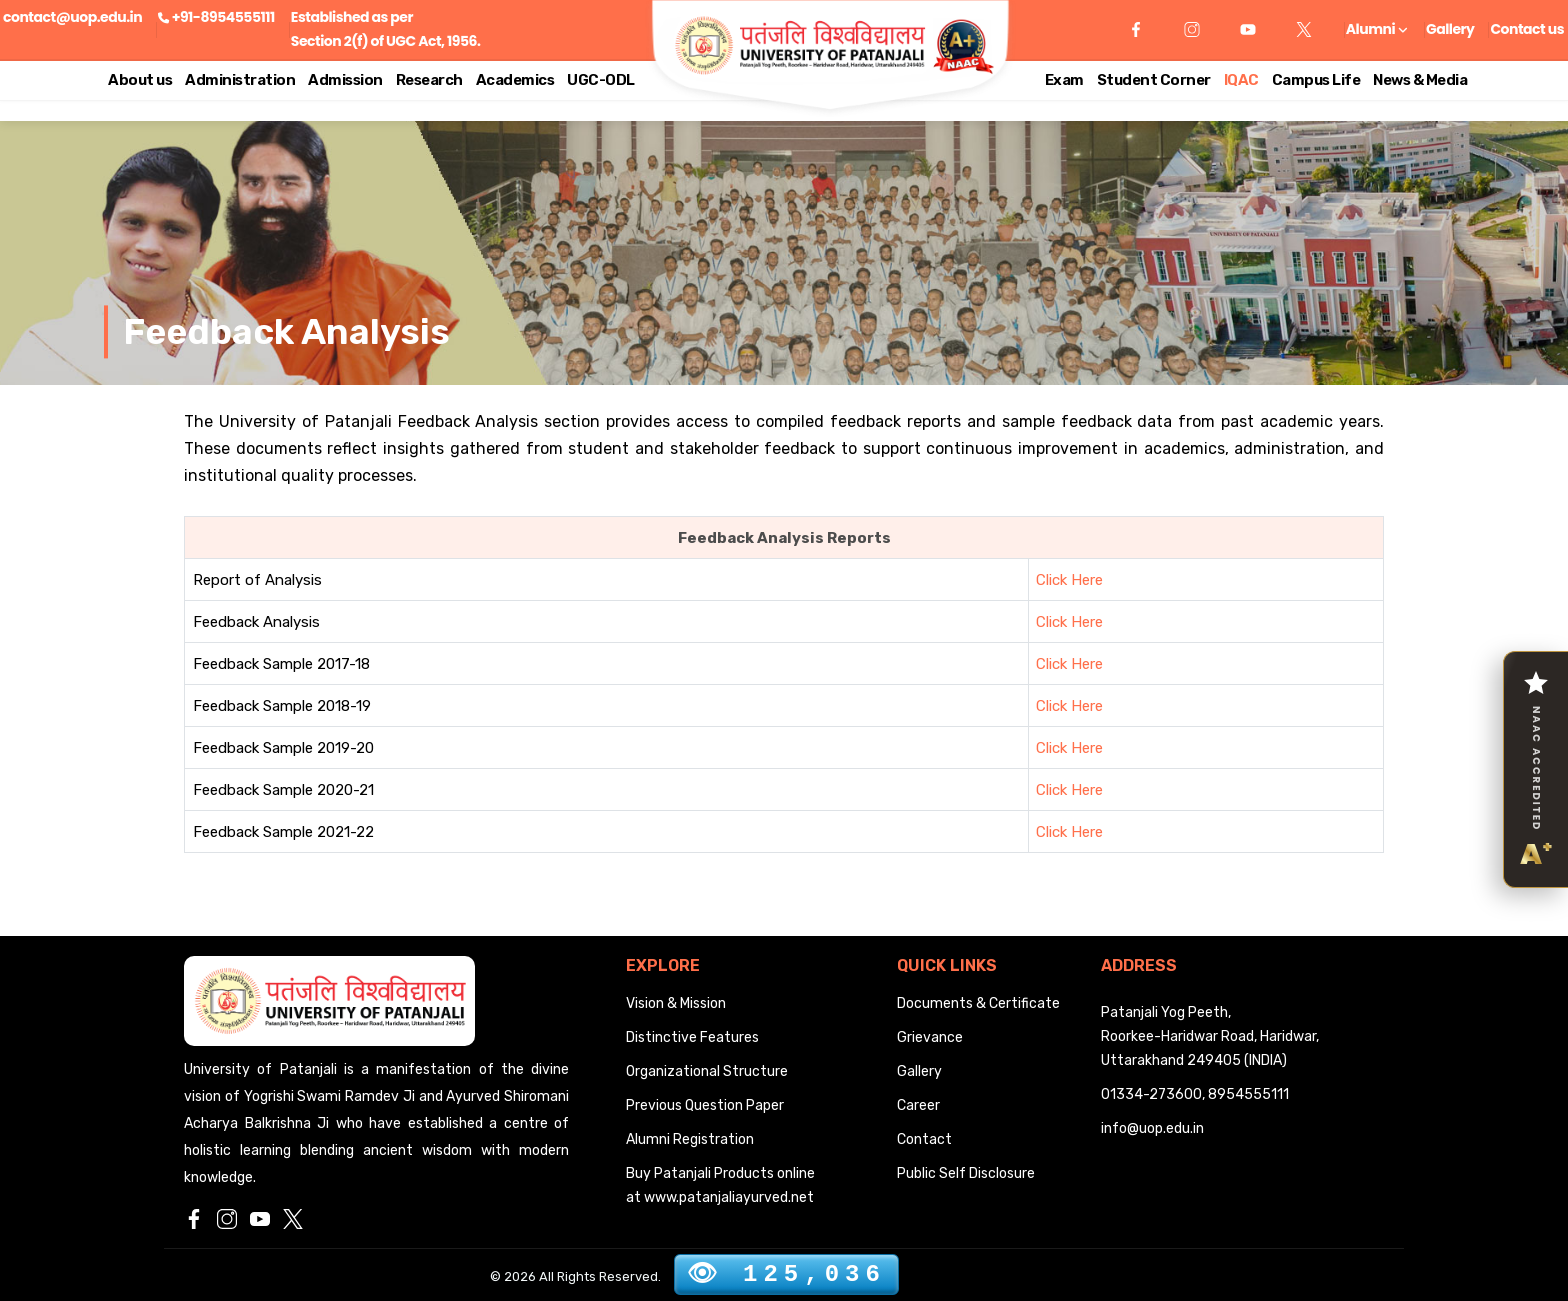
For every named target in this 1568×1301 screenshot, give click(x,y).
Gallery (1450, 29)
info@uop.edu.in (1152, 1128)
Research (429, 80)
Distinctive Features (692, 1037)
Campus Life (1316, 80)
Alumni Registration (690, 1139)
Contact (924, 1139)
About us (140, 80)
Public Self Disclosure (966, 1173)
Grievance (930, 1037)
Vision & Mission (676, 1003)
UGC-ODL (601, 80)
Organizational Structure (707, 1071)
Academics (515, 80)
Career (918, 1105)
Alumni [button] (1376, 29)
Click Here (1069, 580)
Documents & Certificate (978, 1003)
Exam (1064, 80)
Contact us (1527, 29)
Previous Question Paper (705, 1105)
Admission (345, 80)
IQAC (1241, 80)
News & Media (1420, 80)
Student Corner (1154, 80)
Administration (240, 80)
